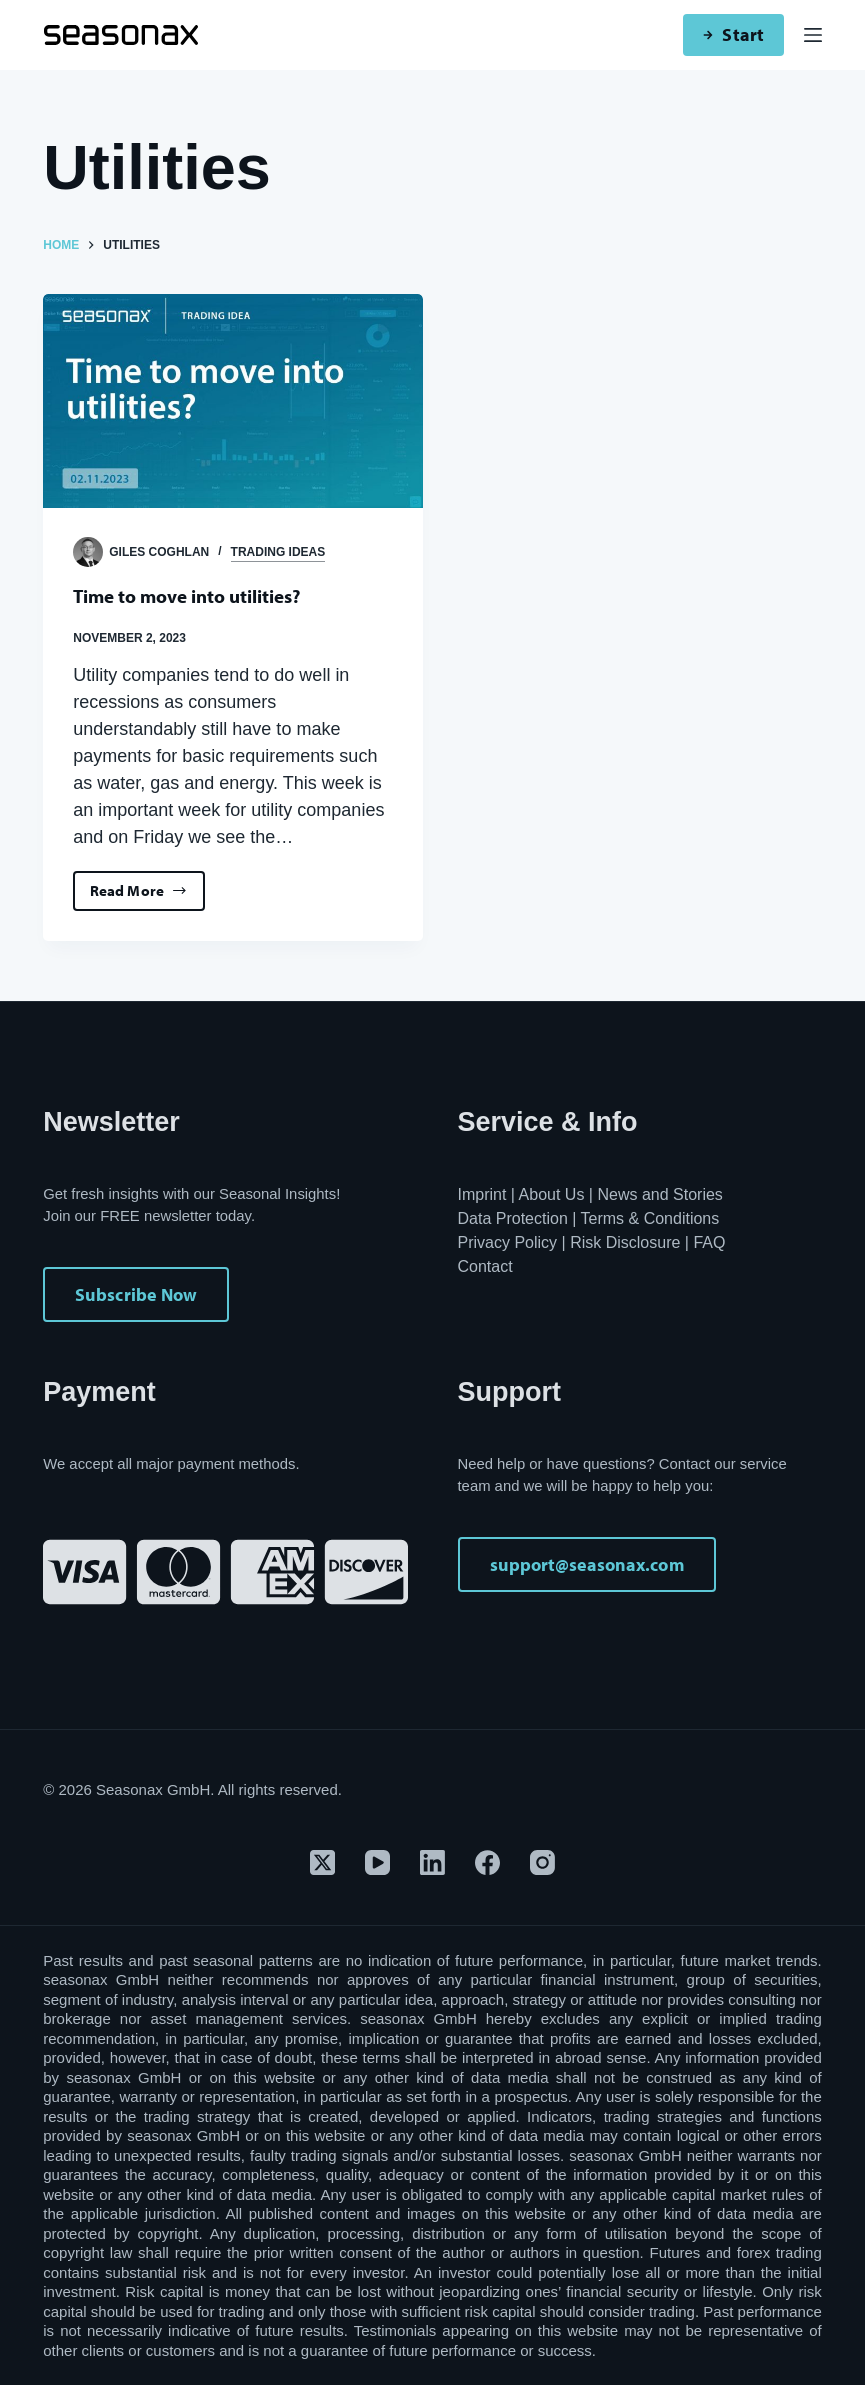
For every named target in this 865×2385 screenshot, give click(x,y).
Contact (485, 1266)
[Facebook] (487, 1862)
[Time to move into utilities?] (232, 400)
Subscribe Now (136, 1294)
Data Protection (513, 1218)
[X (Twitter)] (322, 1862)
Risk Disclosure (625, 1242)
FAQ (709, 1242)
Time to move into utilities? (194, 595)
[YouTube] (377, 1862)
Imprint (482, 1194)
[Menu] (813, 35)
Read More (144, 896)
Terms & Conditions (650, 1218)
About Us (552, 1194)
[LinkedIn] (432, 1862)
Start (733, 34)
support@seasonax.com (587, 1564)
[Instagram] (542, 1862)
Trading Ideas (278, 552)
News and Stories (659, 1194)
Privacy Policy (508, 1242)
